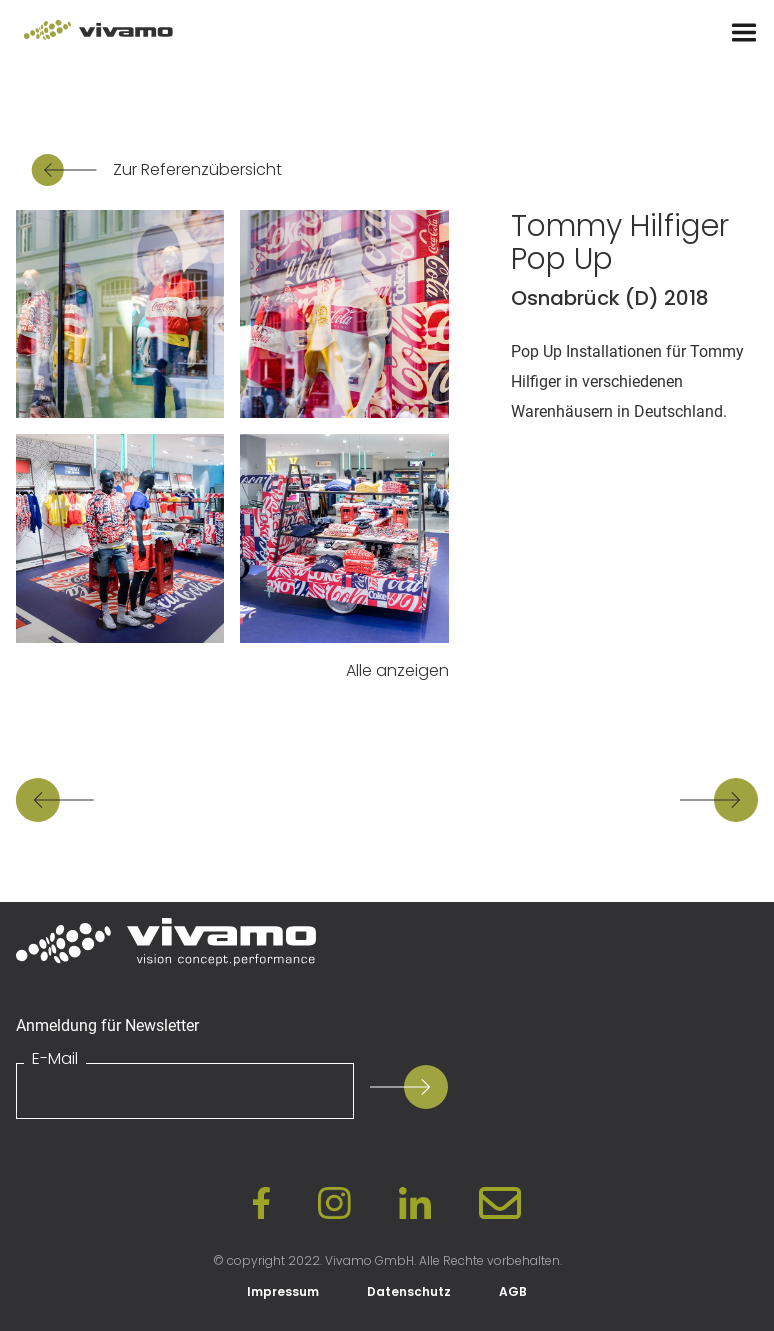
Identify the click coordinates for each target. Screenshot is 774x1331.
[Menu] (744, 33)
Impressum (283, 1291)
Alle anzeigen (397, 670)
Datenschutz (409, 1291)
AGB (513, 1291)
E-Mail (55, 1059)
